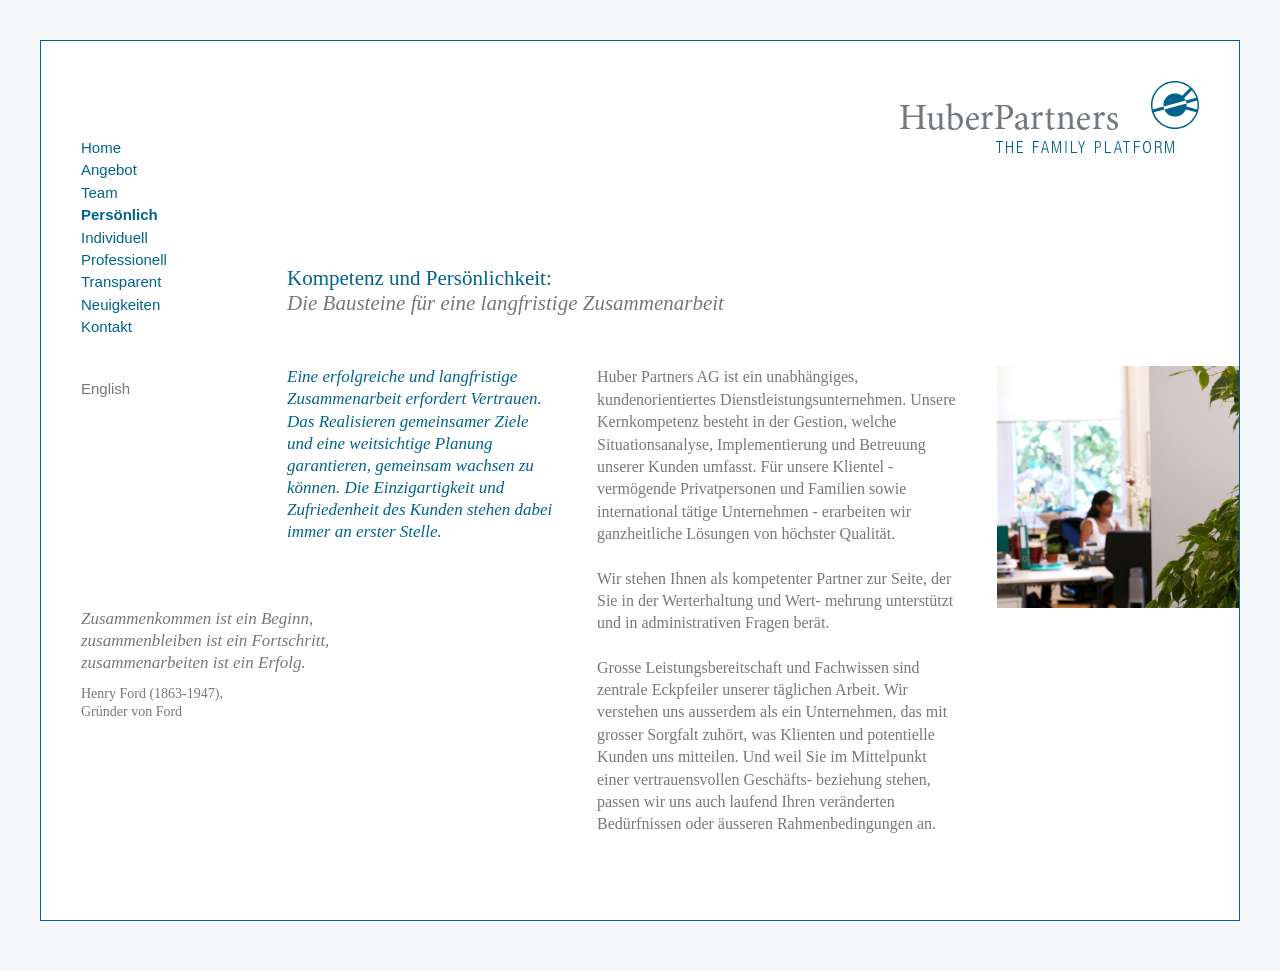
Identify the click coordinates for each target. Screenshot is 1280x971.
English (105, 388)
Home (101, 147)
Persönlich (119, 214)
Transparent (121, 281)
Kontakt (106, 326)
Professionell (124, 259)
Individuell (114, 237)
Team (99, 192)
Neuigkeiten (120, 304)
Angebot (109, 169)
